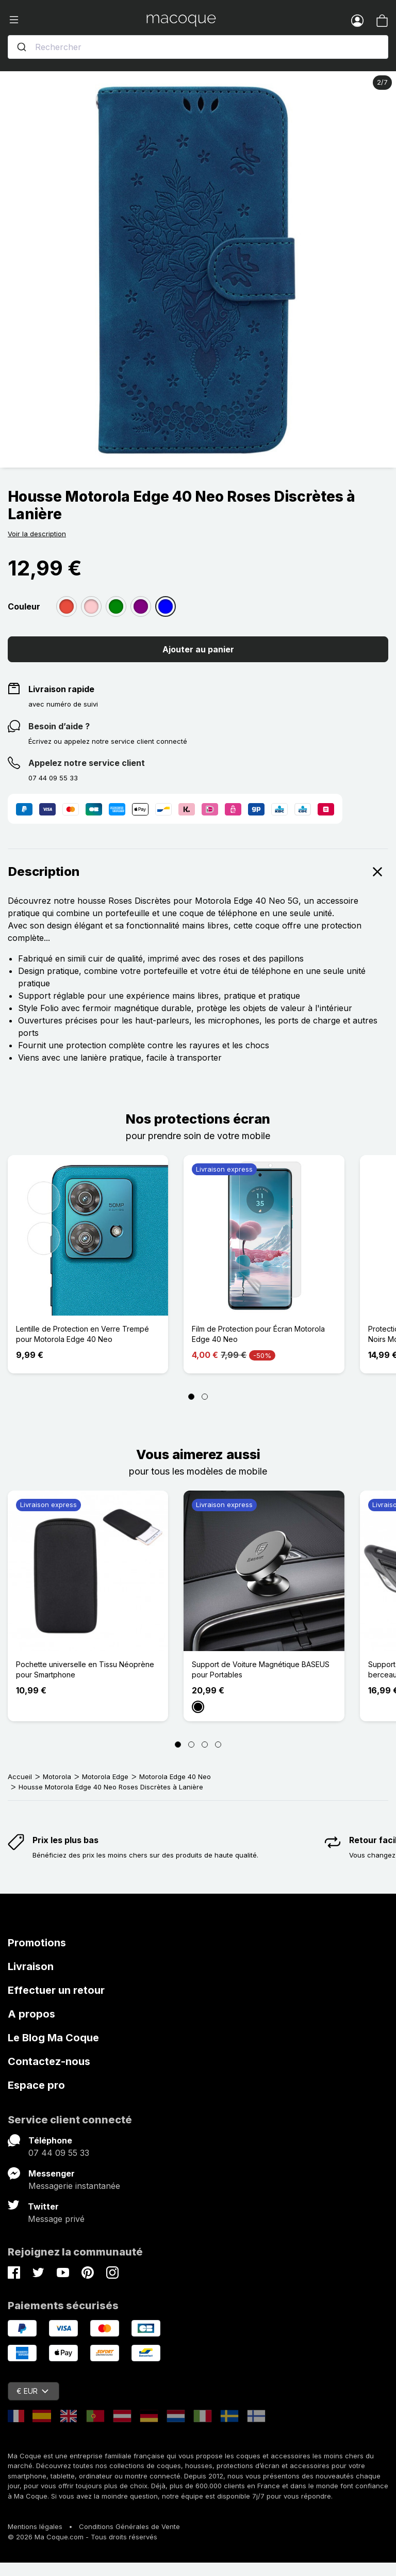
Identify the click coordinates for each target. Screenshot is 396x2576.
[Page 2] (205, 1397)
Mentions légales (35, 2526)
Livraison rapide (61, 689)
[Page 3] (205, 1744)
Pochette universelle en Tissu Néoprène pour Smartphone (85, 1669)
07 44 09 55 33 (58, 2153)
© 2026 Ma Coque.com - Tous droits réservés (82, 2537)
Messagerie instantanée (74, 2186)
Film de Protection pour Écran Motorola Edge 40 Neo (258, 1333)
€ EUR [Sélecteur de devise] (32, 2391)
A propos (31, 2014)
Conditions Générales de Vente (129, 2526)
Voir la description (37, 534)
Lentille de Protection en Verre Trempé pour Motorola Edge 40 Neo (82, 1333)
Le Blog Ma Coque (53, 2037)
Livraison (31, 1966)
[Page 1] (191, 1397)
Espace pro (36, 2085)
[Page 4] (218, 1744)
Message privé (56, 2219)
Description (198, 871)
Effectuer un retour (56, 1990)
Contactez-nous (49, 2061)
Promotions (37, 1943)
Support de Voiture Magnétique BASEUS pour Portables (260, 1669)
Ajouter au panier (198, 649)
